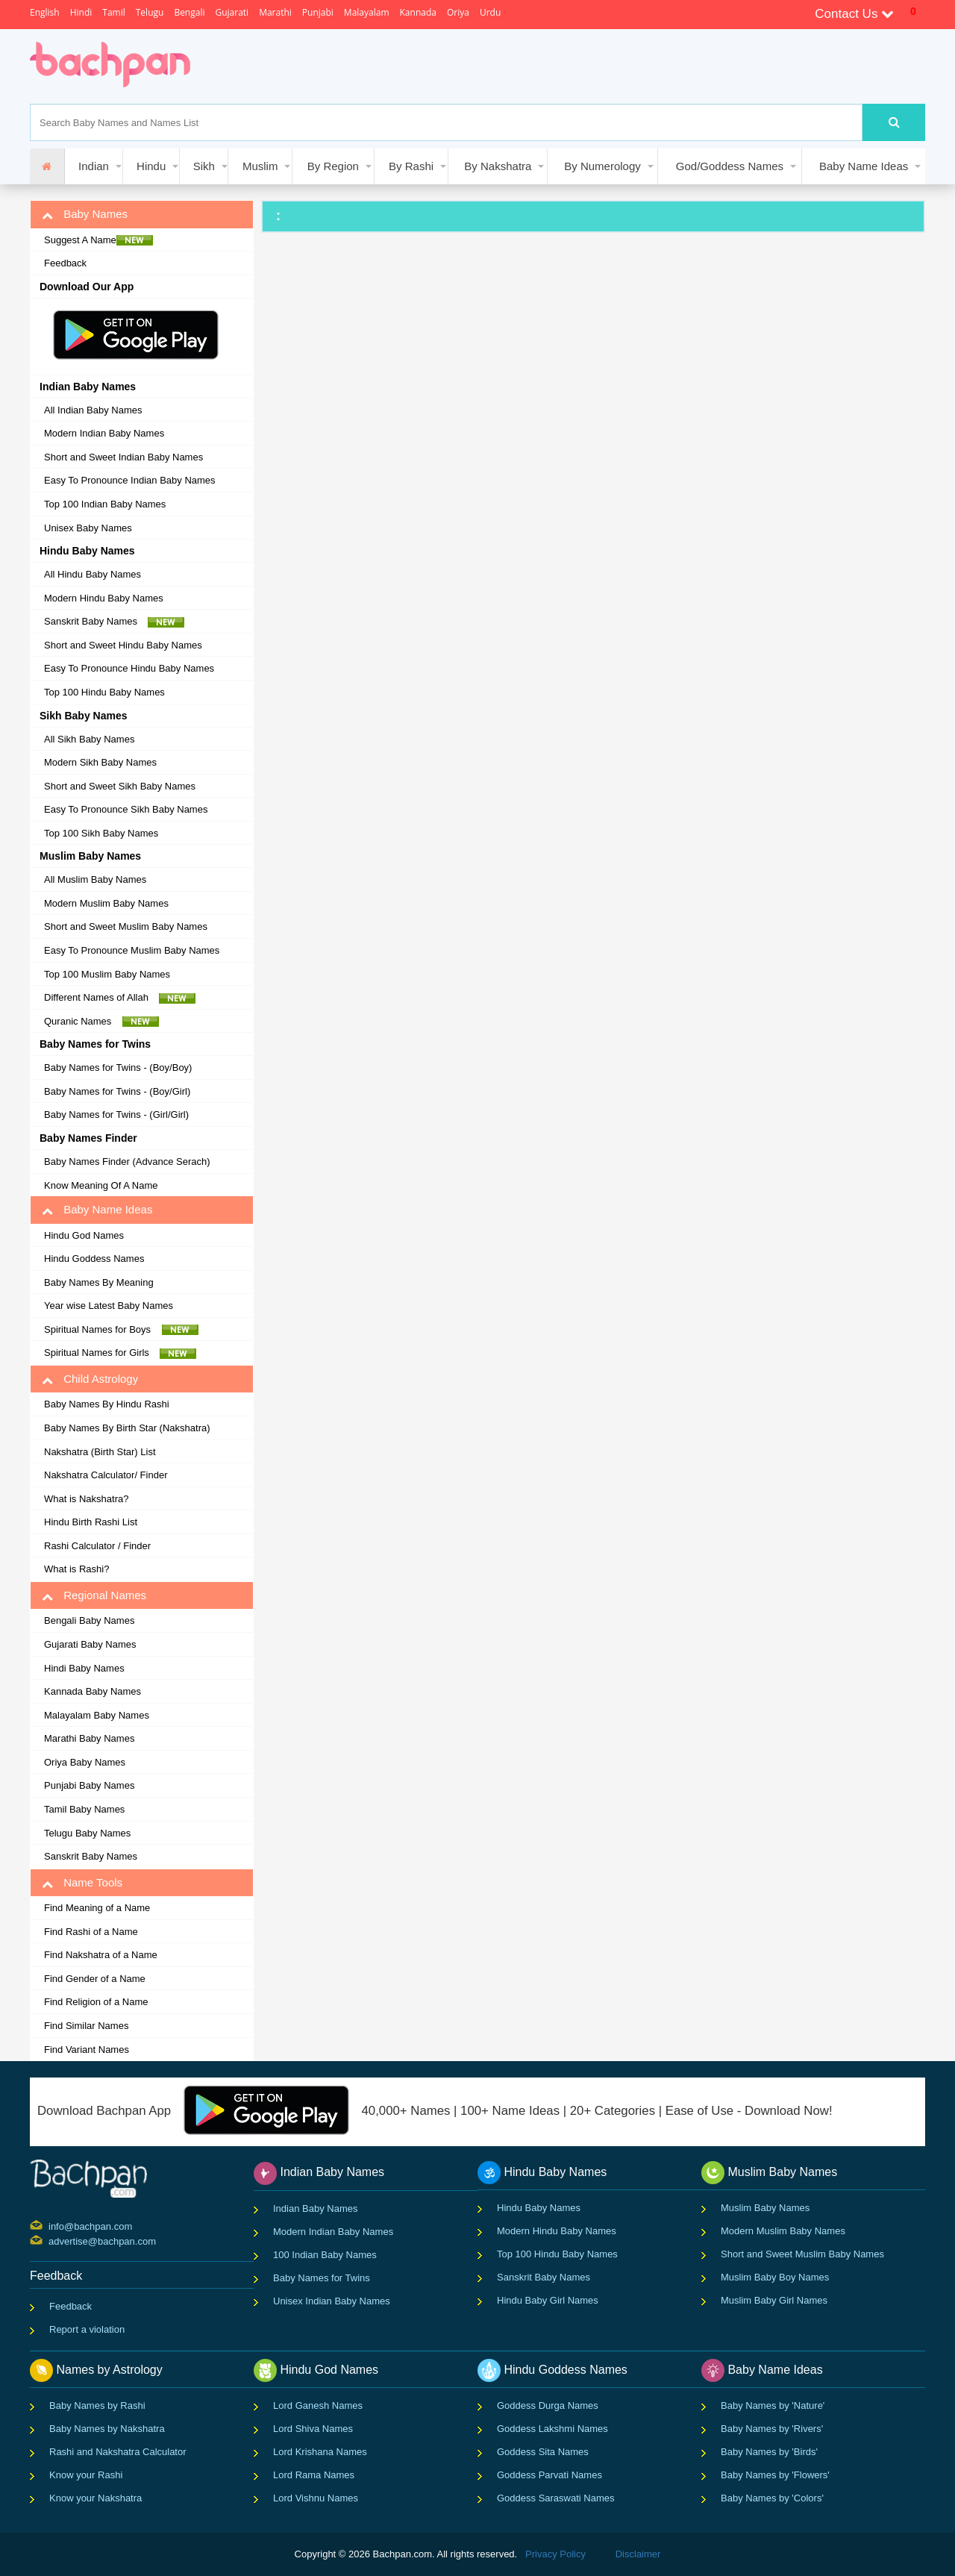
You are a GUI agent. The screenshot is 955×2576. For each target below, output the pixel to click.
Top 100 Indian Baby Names (105, 504)
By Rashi (411, 166)
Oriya (458, 12)
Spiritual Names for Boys (121, 1330)
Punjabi (318, 12)
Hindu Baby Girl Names (547, 2300)
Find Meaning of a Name (97, 1907)
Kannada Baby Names (92, 1691)
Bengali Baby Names (89, 1620)
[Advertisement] (480, 66)
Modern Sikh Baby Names (100, 762)
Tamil (113, 12)
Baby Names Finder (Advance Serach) (127, 1161)
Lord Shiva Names (313, 2428)
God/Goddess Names (729, 166)
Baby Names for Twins (321, 2277)
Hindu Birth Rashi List (90, 1522)
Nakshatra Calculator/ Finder (105, 1475)
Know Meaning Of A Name (100, 1185)
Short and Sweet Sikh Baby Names (119, 786)
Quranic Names (101, 1022)
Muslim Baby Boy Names (775, 2277)
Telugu (150, 12)
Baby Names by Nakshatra (107, 2428)
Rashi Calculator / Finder (97, 1545)
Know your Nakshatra (95, 2498)
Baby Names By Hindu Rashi (106, 1404)
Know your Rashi (85, 2474)
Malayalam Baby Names (96, 1715)
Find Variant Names (86, 2049)
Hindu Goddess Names (94, 1258)
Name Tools (82, 1882)
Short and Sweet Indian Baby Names (123, 457)
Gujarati (231, 12)
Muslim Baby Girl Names (774, 2300)
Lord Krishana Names (320, 2451)
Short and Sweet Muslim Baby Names (125, 926)
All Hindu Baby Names (92, 574)
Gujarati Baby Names (90, 1644)
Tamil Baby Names (84, 1809)
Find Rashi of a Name (91, 1931)
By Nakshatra (497, 166)
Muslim (260, 166)
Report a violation (87, 2329)
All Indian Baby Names (93, 410)
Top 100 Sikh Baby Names (101, 833)
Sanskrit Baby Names (114, 622)
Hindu (151, 166)
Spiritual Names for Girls (120, 1353)
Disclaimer (638, 2554)
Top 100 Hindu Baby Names (104, 692)
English (45, 12)
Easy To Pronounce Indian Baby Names (130, 480)
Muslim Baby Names (765, 2207)
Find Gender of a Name (94, 1978)
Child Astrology (90, 1379)
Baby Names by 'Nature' (772, 2405)
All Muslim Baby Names (95, 879)
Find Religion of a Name (96, 2001)
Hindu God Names (84, 1235)
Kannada (418, 12)
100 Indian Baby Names (325, 2254)
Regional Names (94, 1595)
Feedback (65, 263)
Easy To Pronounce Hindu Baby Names (129, 668)
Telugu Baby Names (87, 1833)
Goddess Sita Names (543, 2451)
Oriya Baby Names (84, 1762)
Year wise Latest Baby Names (108, 1305)
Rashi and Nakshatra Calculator (118, 2451)
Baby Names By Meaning (99, 1282)
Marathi (275, 12)
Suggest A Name (98, 240)
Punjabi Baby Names (89, 1785)
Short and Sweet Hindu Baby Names (123, 645)
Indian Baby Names (315, 2208)
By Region (333, 166)
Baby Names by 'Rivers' (772, 2428)
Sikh (204, 166)
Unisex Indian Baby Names (331, 2301)
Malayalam (366, 12)
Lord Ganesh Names (318, 2405)
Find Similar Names (86, 2025)
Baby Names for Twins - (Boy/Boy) (118, 1067)
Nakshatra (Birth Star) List (100, 1451)
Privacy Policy (555, 2554)
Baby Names (85, 214)
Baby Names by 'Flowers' (775, 2474)
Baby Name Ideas (863, 166)
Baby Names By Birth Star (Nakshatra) (127, 1428)
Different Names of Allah (119, 998)
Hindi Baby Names (84, 1668)
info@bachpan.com (50, 2225)
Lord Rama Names (313, 2474)
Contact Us (854, 14)
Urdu (490, 12)
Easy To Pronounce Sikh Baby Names (125, 809)
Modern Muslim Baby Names (106, 903)
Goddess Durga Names (547, 2405)
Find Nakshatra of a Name (100, 1954)
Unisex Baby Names (88, 528)
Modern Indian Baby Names (104, 433)
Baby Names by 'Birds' (769, 2451)
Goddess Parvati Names (549, 2474)
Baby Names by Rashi (97, 2405)
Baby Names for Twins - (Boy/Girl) (117, 1091)
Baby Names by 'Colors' (772, 2498)
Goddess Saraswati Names (556, 2498)
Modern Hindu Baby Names (103, 598)
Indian (93, 166)
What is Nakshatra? (86, 1498)
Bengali (189, 12)
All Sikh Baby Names (89, 739)
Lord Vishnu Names (315, 2498)
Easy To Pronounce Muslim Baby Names (131, 950)
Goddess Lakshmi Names (552, 2428)
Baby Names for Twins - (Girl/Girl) (116, 1114)
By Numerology (602, 166)
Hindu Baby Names (538, 2207)
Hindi (81, 12)
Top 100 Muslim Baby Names (107, 974)
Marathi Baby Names (89, 1738)
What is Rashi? (76, 1569)
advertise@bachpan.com (50, 2240)
